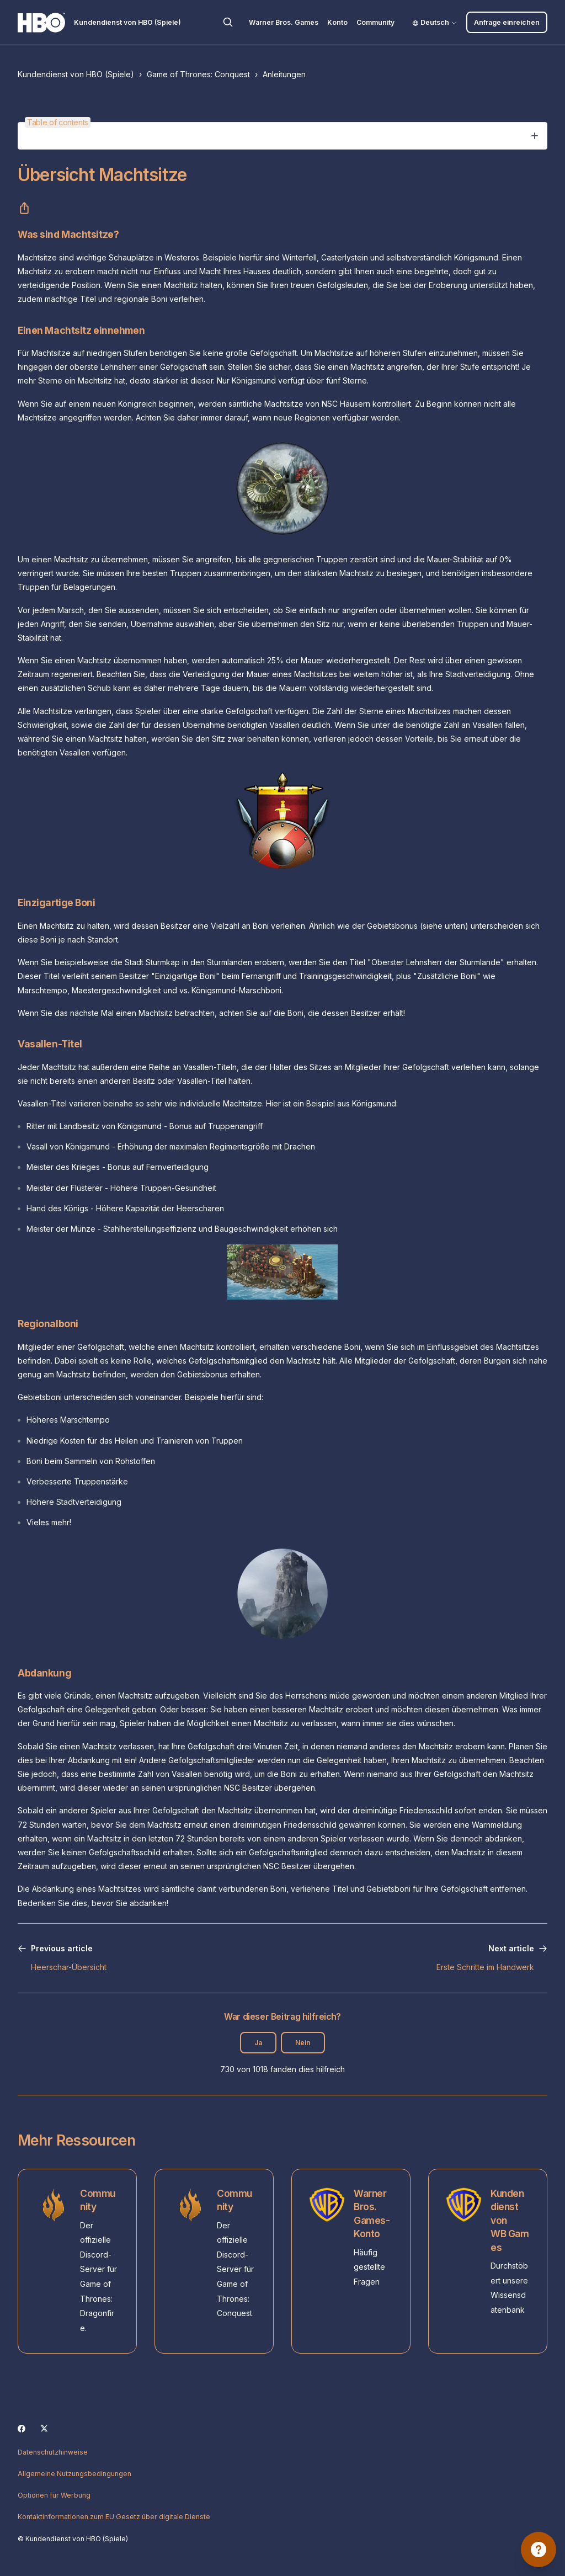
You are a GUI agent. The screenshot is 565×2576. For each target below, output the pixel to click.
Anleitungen (284, 74)
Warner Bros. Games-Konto (372, 2214)
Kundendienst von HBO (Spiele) (76, 74)
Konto (337, 22)
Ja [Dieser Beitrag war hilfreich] (258, 2043)
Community (375, 22)
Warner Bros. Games (283, 22)
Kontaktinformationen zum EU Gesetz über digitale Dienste (114, 2517)
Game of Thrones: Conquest (198, 74)
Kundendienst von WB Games (510, 2220)
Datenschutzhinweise (53, 2452)
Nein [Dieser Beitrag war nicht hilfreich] (303, 2043)
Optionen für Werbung (54, 2495)
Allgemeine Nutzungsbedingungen (74, 2473)
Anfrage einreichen (507, 22)
